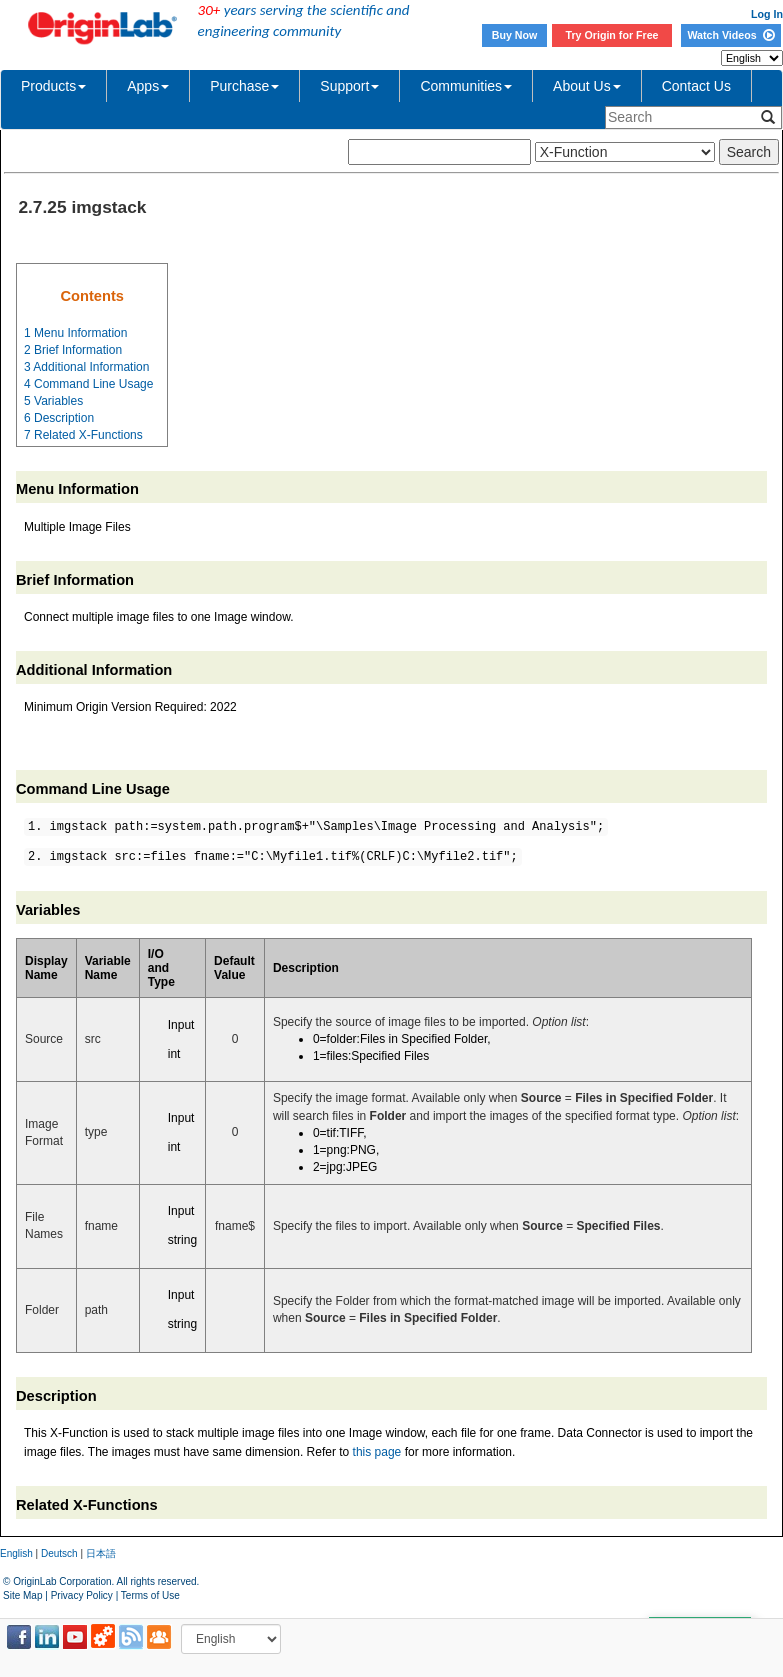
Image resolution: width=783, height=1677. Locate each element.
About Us (587, 86)
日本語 (101, 1553)
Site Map (22, 1595)
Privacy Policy (82, 1595)
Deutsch (59, 1553)
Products (53, 86)
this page (377, 1452)
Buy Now (515, 35)
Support (349, 86)
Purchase (244, 86)
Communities (466, 86)
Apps (148, 86)
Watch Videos (730, 35)
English (16, 1553)
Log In (767, 14)
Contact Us (696, 86)
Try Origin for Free (612, 35)
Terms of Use (150, 1595)
